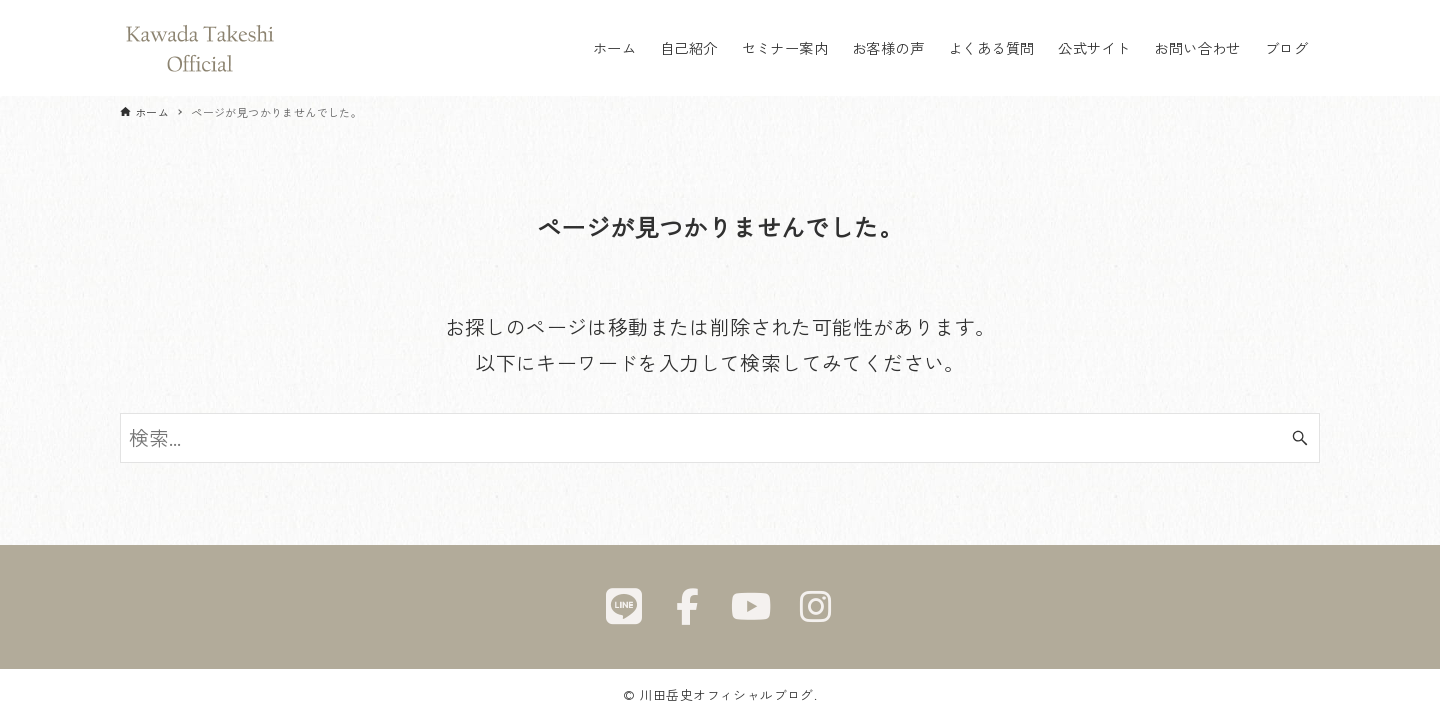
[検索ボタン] (1300, 438)
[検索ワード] (720, 438)
